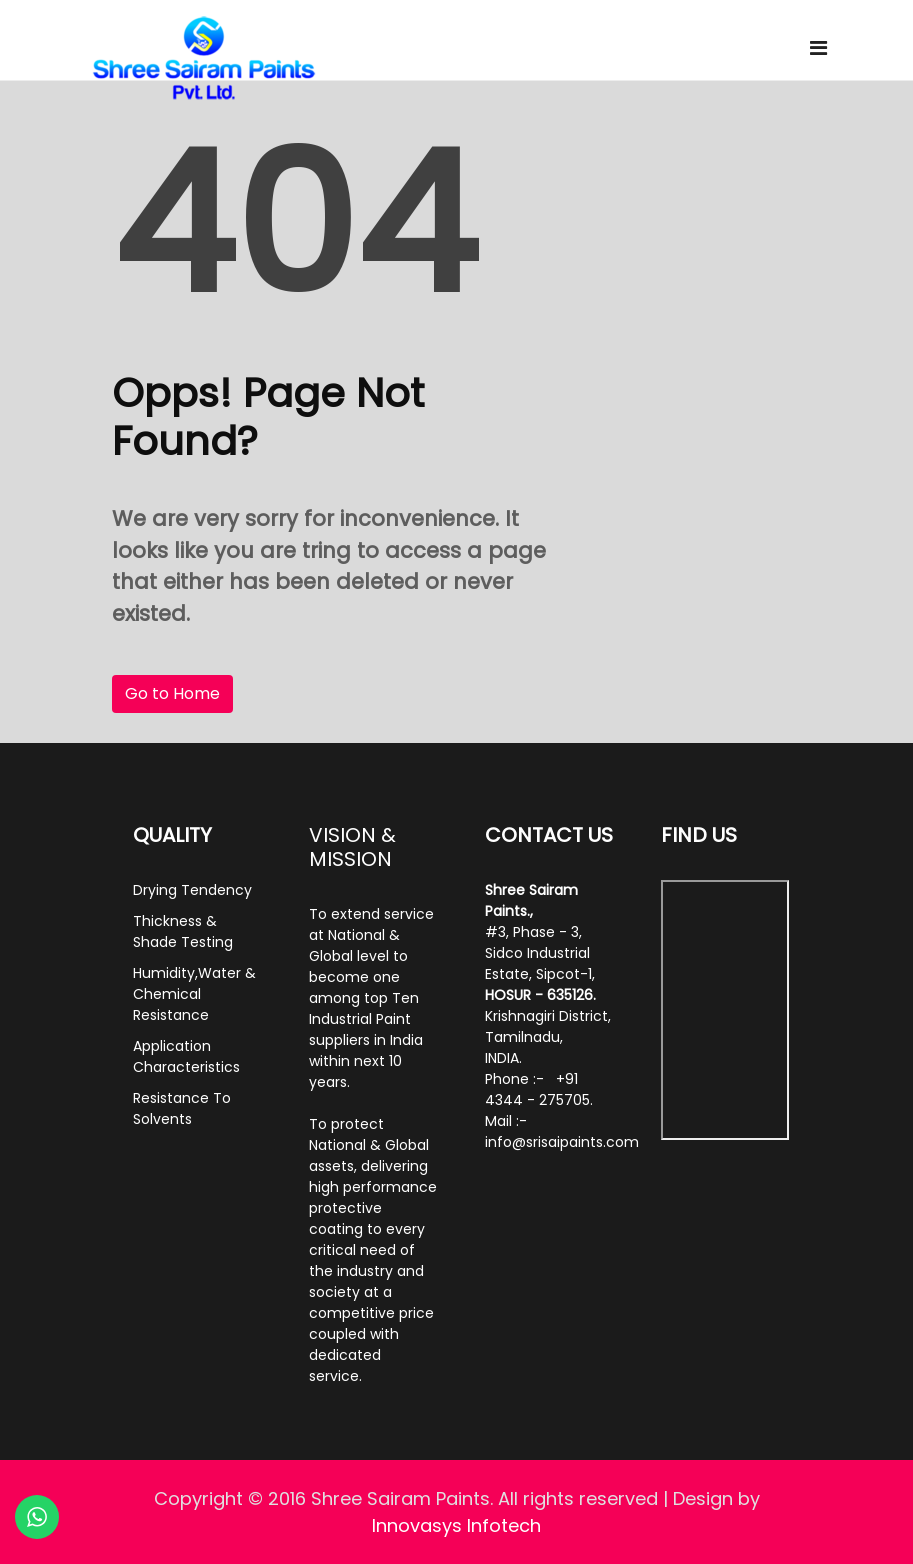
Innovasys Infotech (456, 1525)
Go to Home (172, 693)
